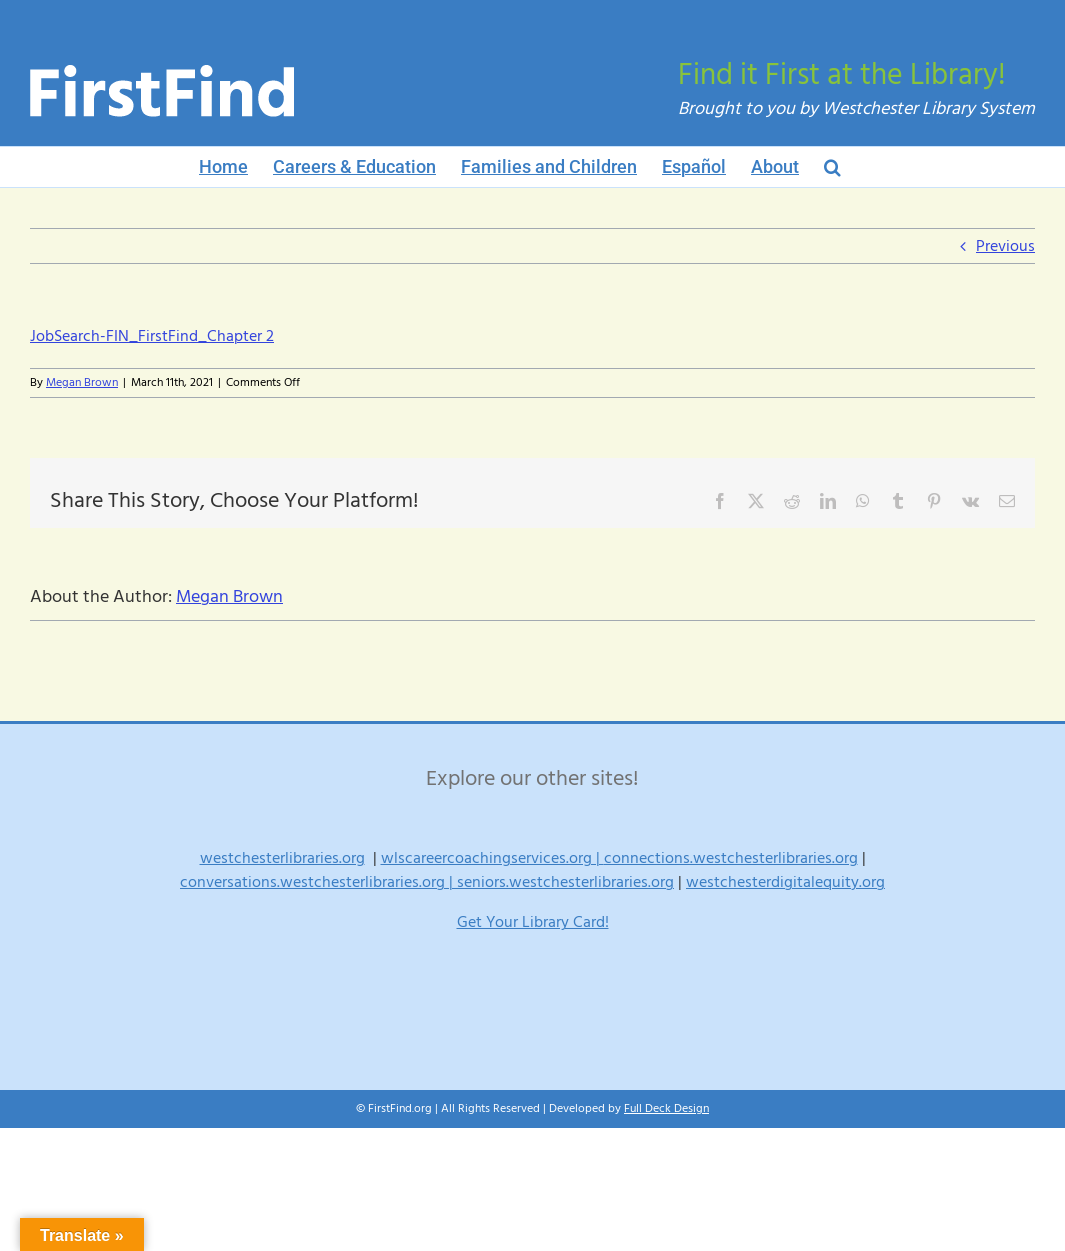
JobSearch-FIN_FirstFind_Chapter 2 (152, 336)
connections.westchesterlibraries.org (731, 858)
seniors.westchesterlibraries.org (565, 882)
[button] (832, 167)
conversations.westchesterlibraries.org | (318, 882)
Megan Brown (82, 382)
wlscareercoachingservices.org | (492, 858)
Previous (1005, 246)
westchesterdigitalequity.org (785, 882)
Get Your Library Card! (533, 922)
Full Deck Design (666, 1108)
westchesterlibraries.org (282, 858)
